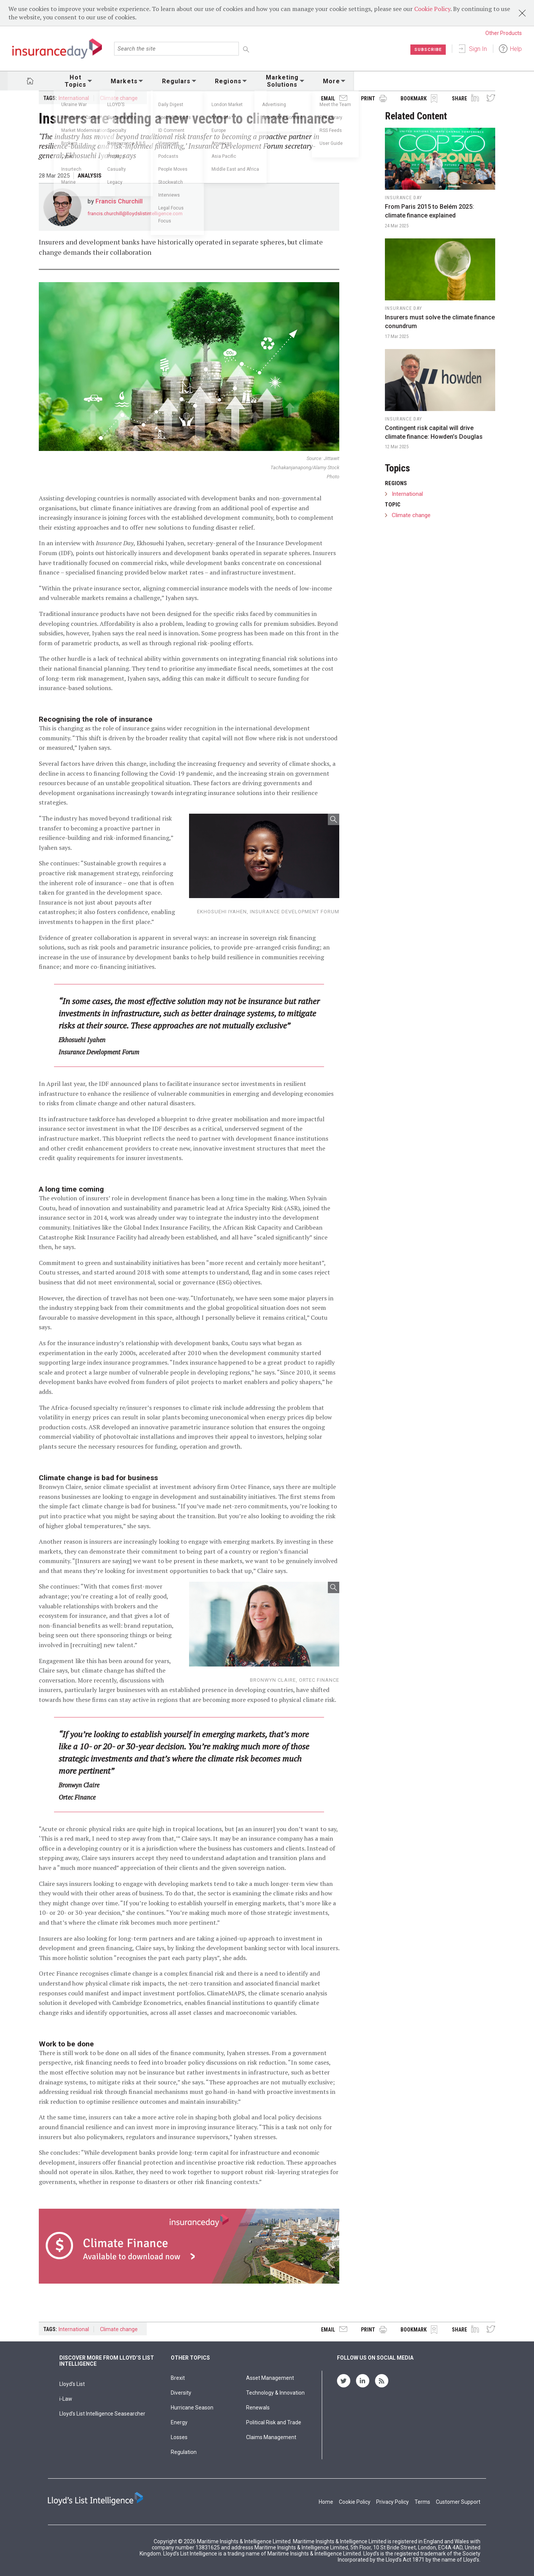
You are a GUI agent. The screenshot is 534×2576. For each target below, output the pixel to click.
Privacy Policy (392, 2502)
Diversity (181, 2393)
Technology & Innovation (275, 2393)
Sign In (478, 48)
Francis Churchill (119, 201)
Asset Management (270, 2378)
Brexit (178, 2378)
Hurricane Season (192, 2408)
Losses (179, 2437)
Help (516, 48)
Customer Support (458, 2502)
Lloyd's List (72, 2384)
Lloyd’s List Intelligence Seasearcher (102, 2414)
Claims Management (271, 2437)
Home (326, 2502)
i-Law (65, 2399)
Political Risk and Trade (273, 2422)
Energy (179, 2422)
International (74, 98)
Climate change (119, 98)
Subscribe (427, 49)
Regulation (184, 2452)
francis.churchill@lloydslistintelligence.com (135, 213)
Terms (422, 2502)
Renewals (258, 2408)
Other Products (503, 33)
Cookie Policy (432, 9)
